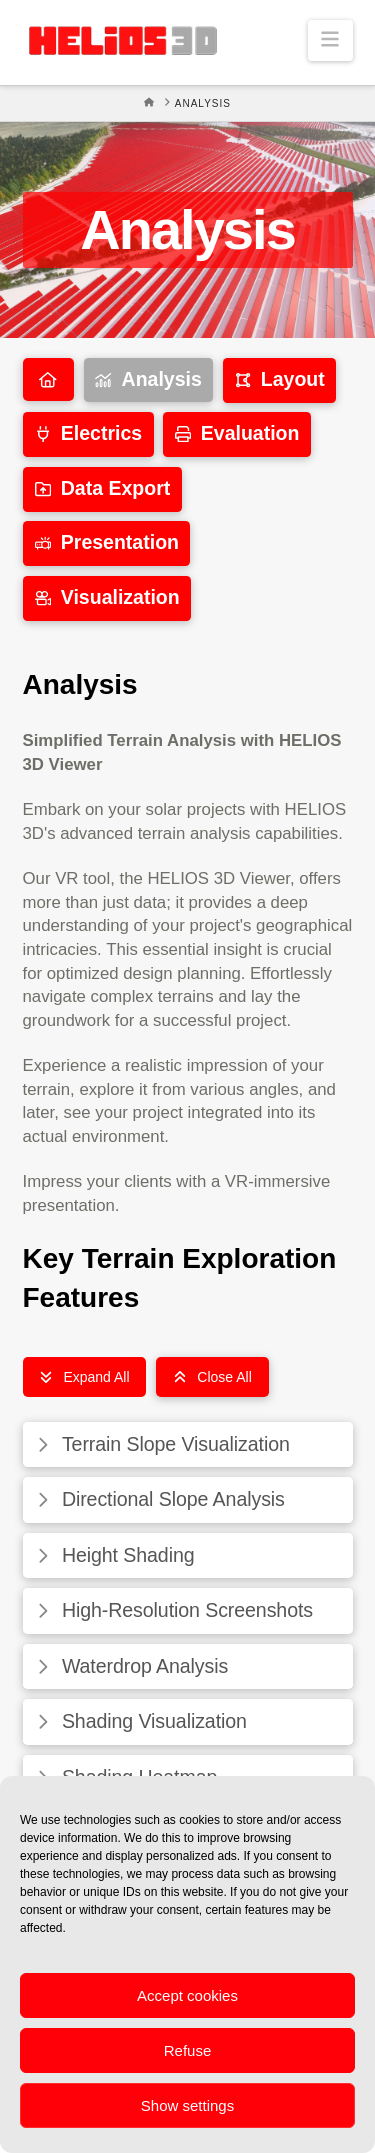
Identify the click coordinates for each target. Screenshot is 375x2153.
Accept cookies (187, 1995)
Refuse (188, 2050)
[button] (330, 40)
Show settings (187, 2105)
